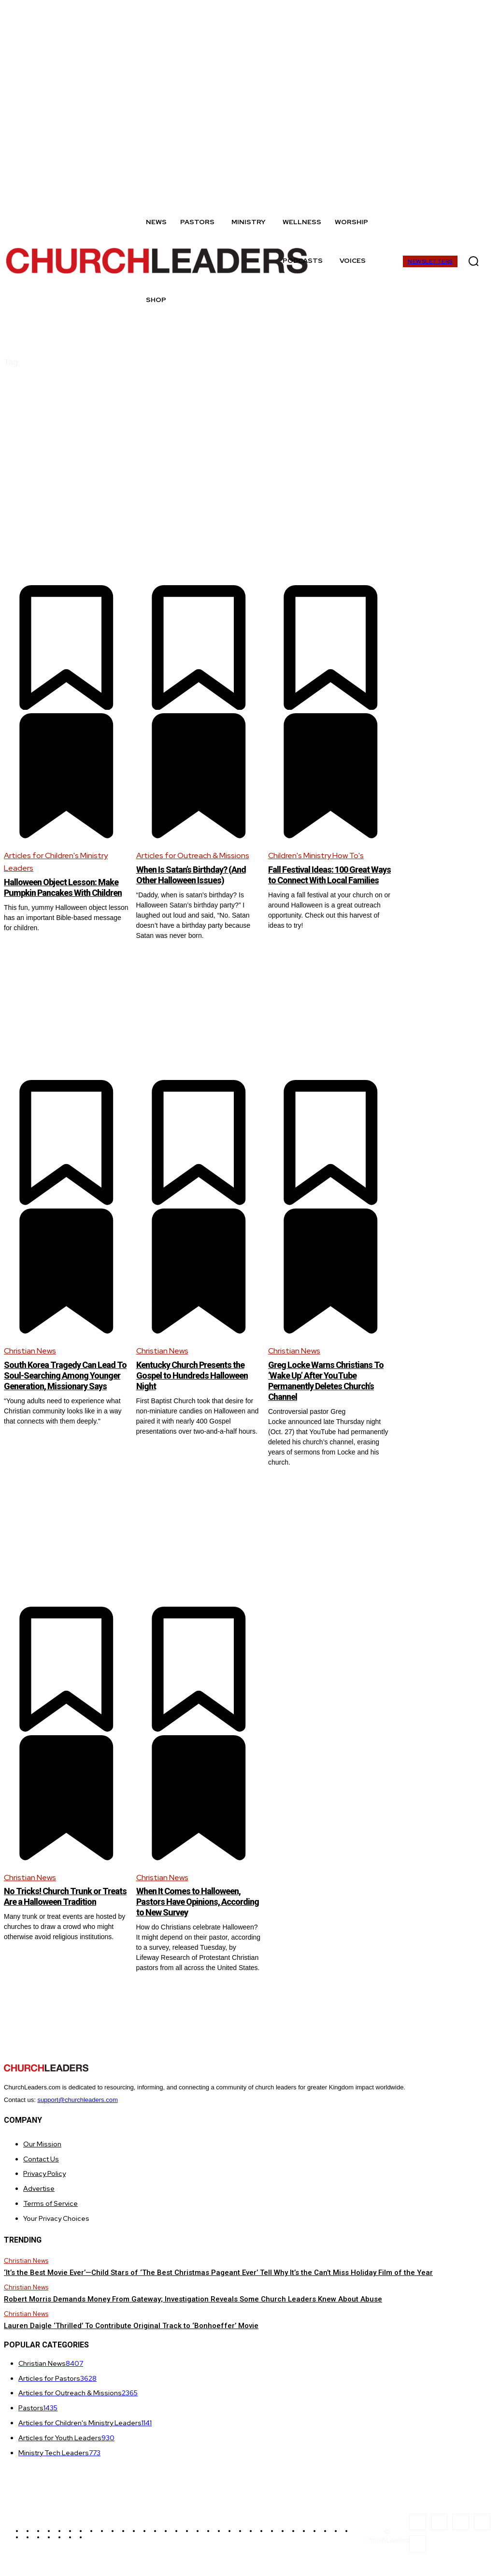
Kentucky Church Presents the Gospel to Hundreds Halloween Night (198, 1377)
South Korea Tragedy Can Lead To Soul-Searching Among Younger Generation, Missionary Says (61, 1383)
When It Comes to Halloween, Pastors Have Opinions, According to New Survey (195, 1904)
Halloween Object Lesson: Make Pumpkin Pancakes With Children (65, 892)
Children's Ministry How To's (316, 855)
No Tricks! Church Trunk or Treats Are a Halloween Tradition (57, 1904)
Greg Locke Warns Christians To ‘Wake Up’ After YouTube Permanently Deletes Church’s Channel (328, 1383)
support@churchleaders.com (77, 2102)
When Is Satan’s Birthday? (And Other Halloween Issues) (197, 874)
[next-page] (490, 1992)
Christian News (30, 1354)
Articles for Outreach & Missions (192, 855)
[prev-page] (10, 1992)
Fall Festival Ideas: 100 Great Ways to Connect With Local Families (326, 879)
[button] (474, 261)
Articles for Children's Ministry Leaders (56, 861)
